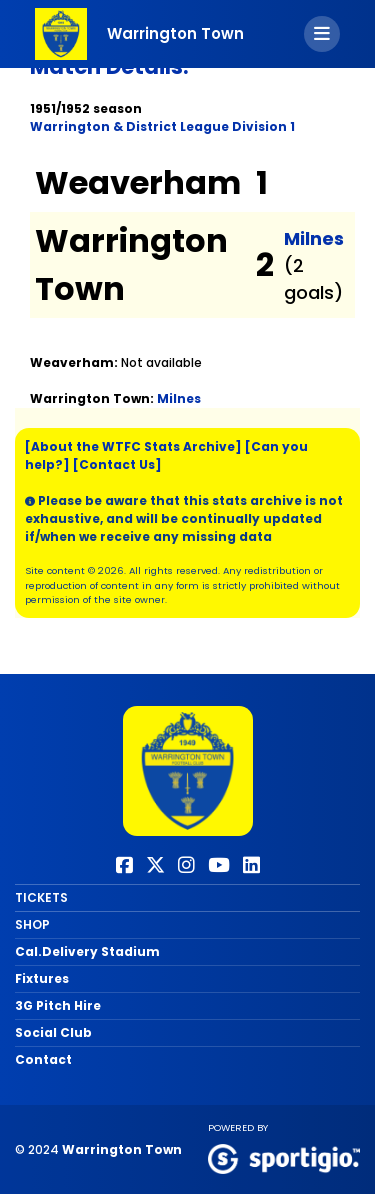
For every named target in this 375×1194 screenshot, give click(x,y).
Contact (43, 1059)
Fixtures (42, 978)
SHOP (32, 924)
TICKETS (41, 897)
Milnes (314, 238)
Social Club (53, 1032)
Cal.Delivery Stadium (87, 951)
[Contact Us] (117, 464)
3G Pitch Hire (58, 1005)
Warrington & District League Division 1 (162, 126)
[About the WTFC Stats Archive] (133, 446)
